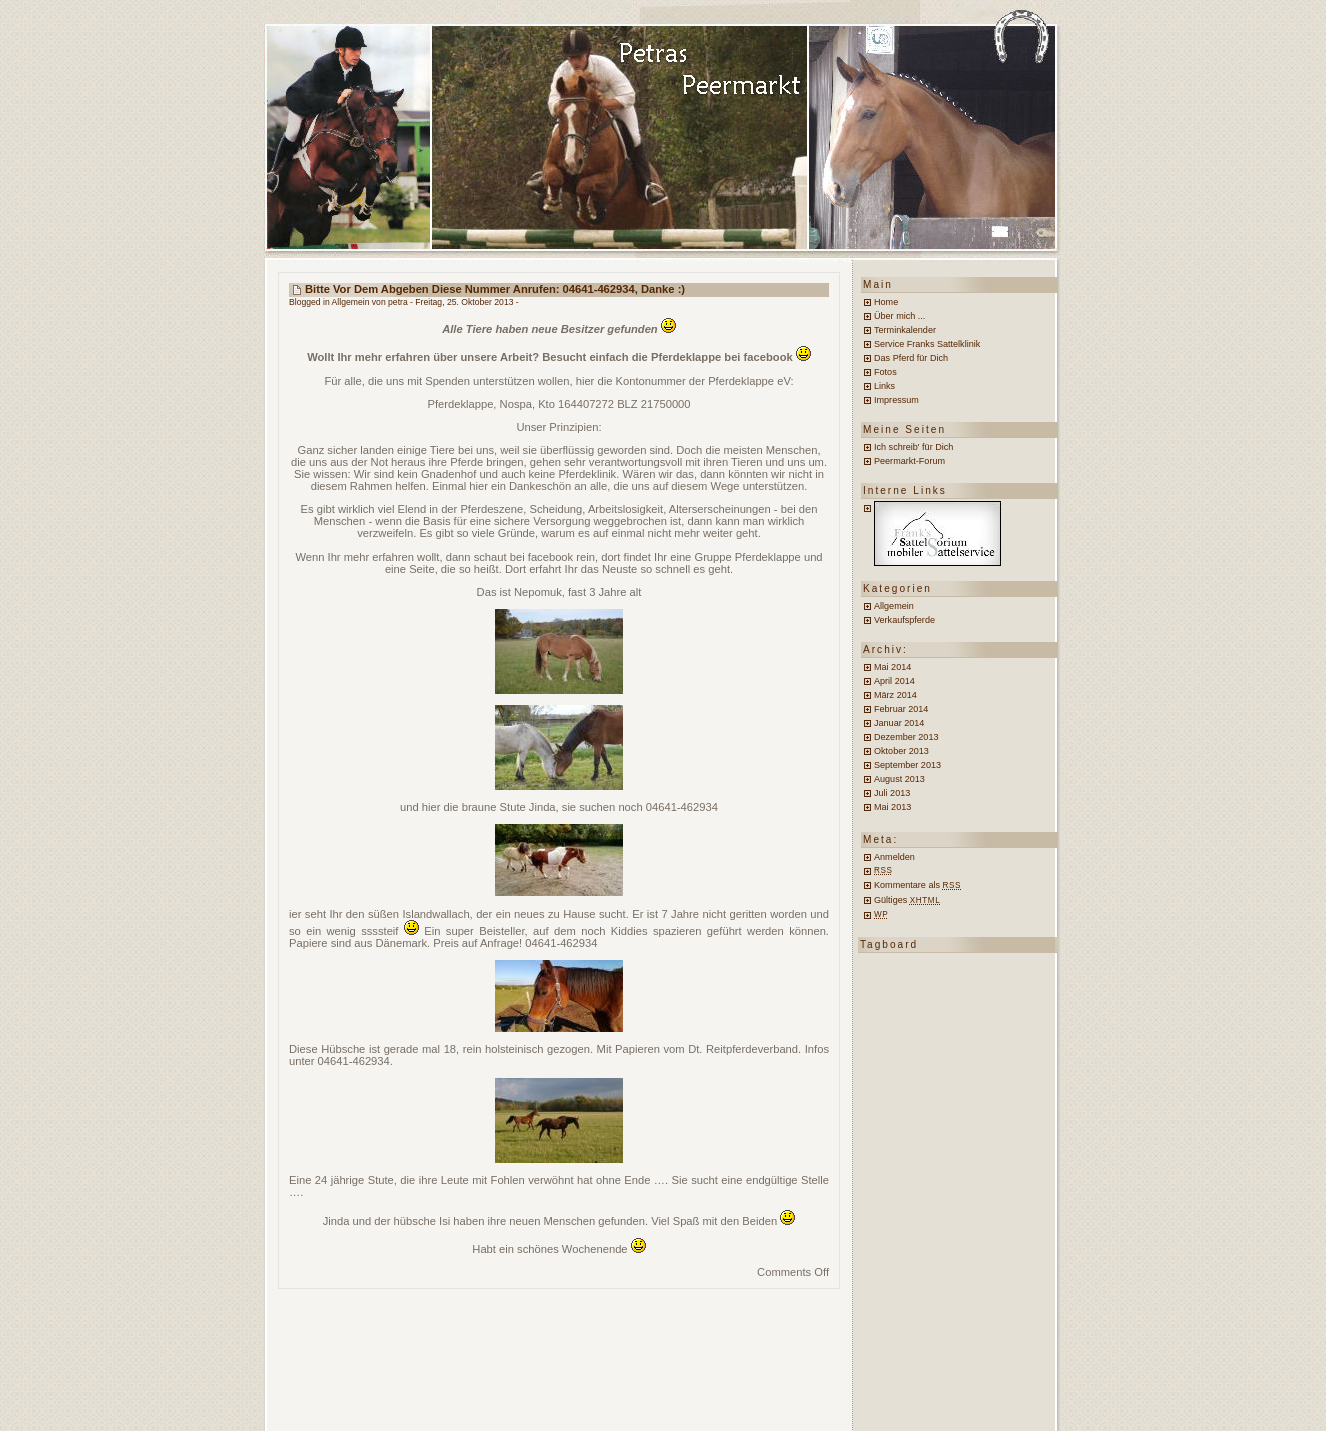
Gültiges (907, 900)
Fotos (885, 372)
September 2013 (907, 765)
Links (884, 386)
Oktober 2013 (901, 751)
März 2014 (895, 695)
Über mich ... (899, 316)
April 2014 (894, 681)
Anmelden (894, 857)
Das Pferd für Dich (911, 358)
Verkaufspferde (904, 620)
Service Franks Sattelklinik (927, 344)
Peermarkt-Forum (909, 461)
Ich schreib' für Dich (913, 447)
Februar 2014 (901, 709)
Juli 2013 (892, 793)
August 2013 (899, 779)
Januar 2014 (899, 723)
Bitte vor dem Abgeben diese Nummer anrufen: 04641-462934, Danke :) (495, 289)
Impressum (896, 400)
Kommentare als (917, 885)
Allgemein (351, 302)
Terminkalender (905, 330)
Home (886, 302)
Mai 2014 (892, 667)
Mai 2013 (892, 807)
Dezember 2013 (906, 737)
